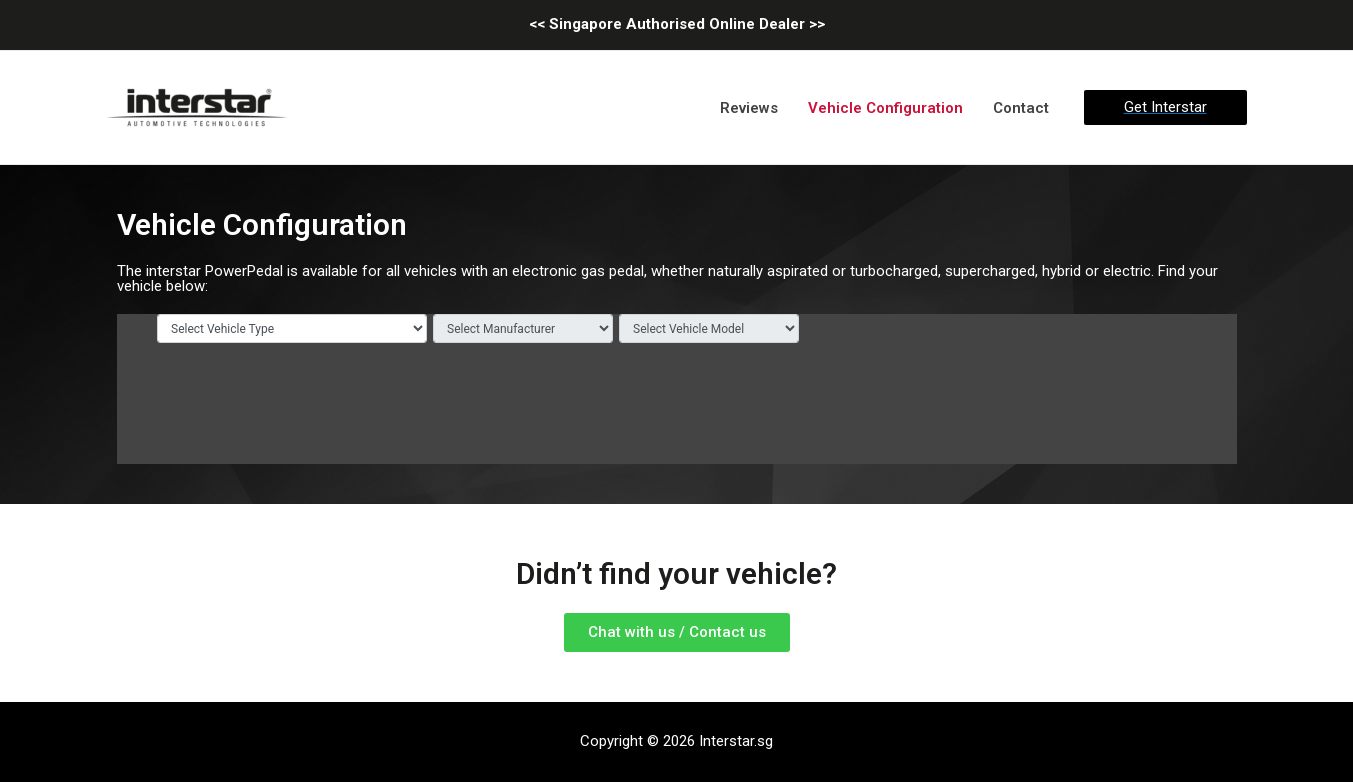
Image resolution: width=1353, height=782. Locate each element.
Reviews (749, 108)
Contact (1021, 108)
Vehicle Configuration (885, 108)
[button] (677, 632)
